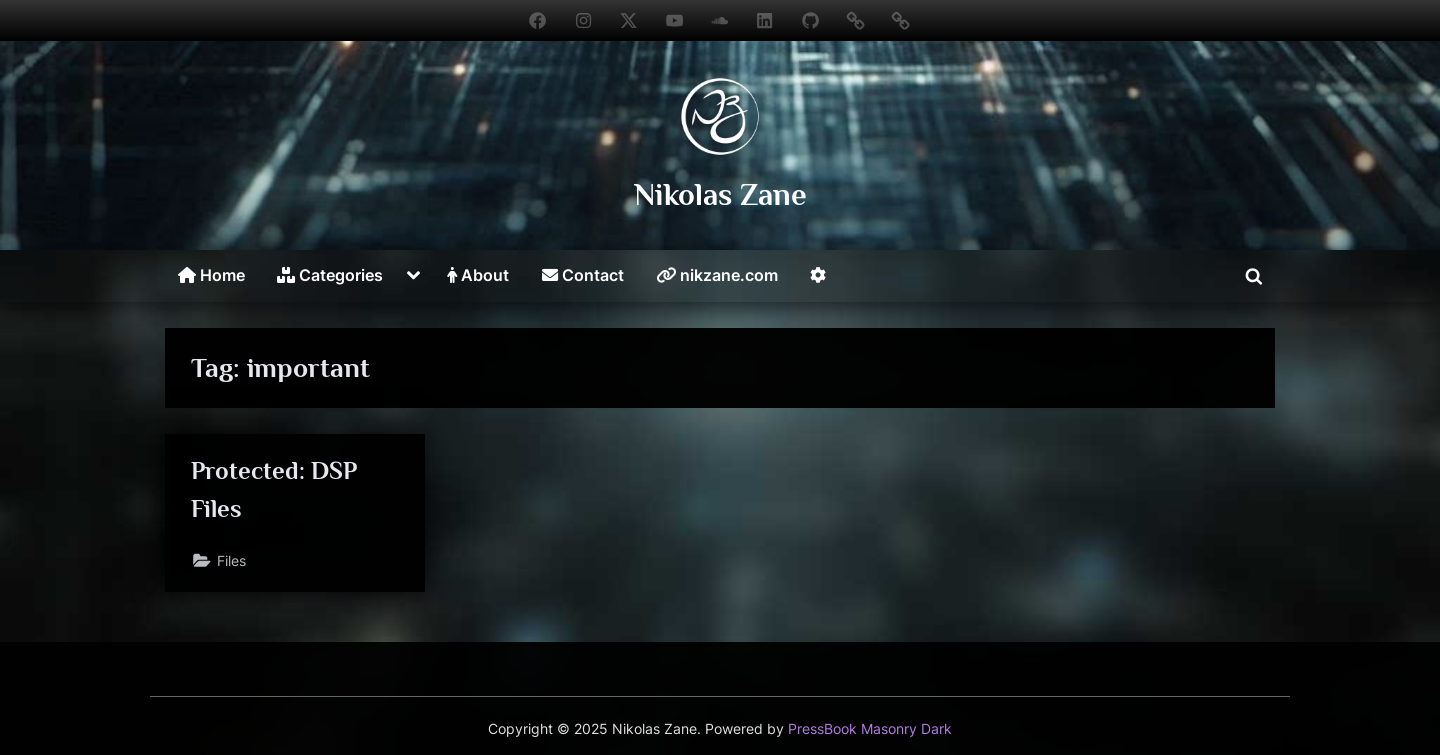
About (478, 275)
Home (211, 275)
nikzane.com (717, 275)
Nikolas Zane (720, 194)
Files (231, 560)
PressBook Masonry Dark (870, 729)
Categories (330, 275)
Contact (583, 275)
